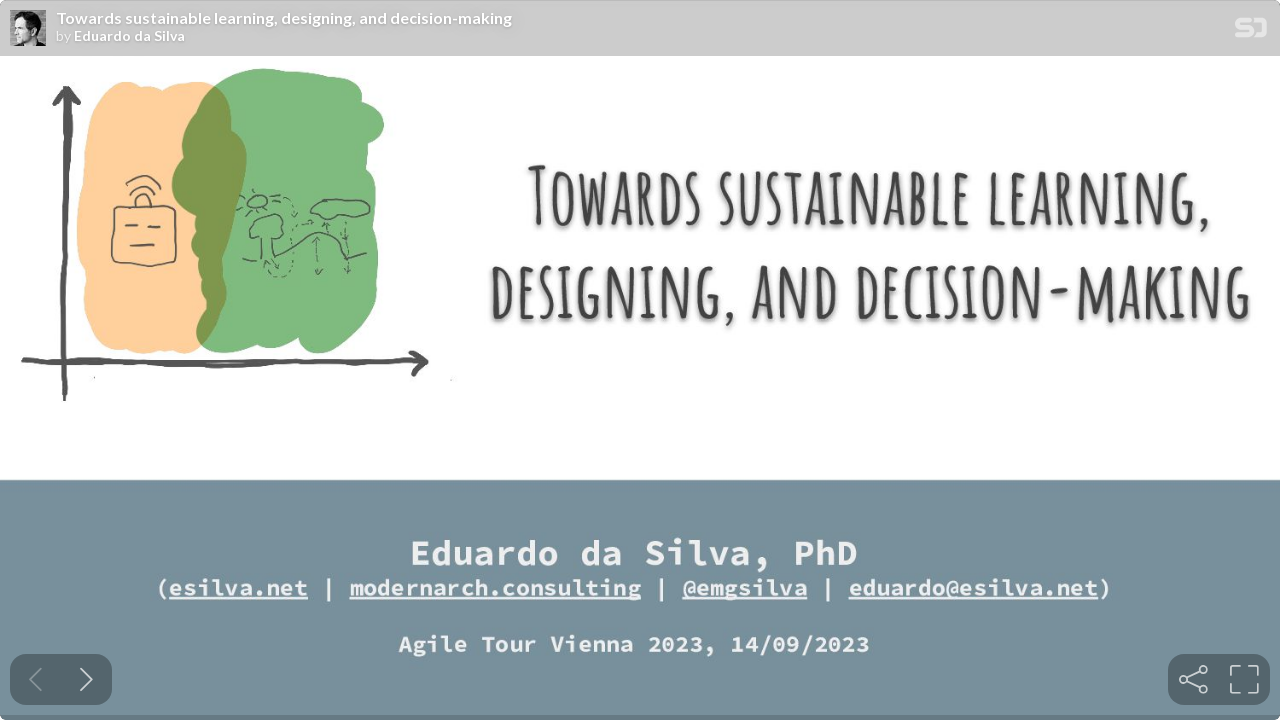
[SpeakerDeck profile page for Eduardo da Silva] (28, 29)
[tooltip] (1193, 679)
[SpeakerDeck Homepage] (1251, 31)
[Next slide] (86, 679)
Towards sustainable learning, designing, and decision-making (284, 18)
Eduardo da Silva (129, 36)
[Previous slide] (35, 679)
